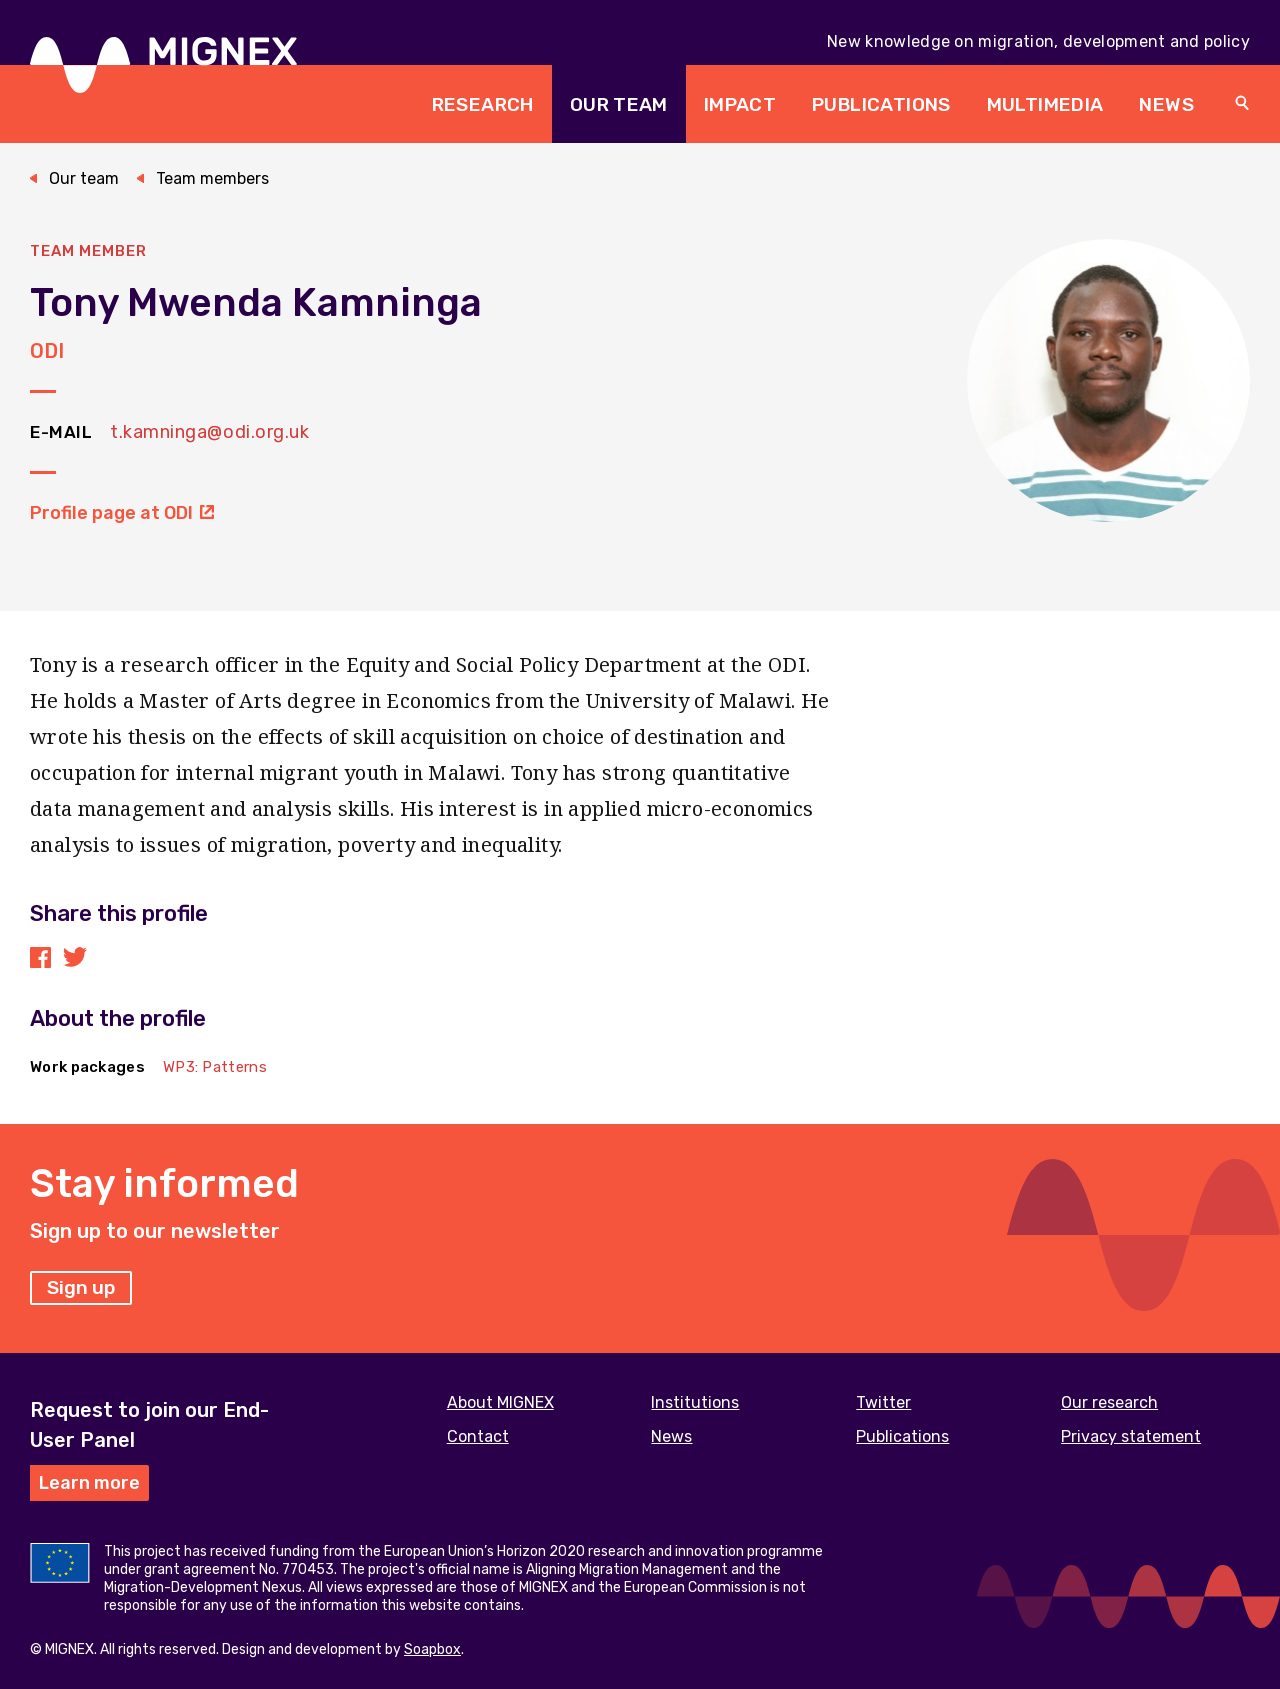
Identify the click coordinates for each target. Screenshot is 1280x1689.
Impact (740, 104)
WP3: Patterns (215, 1067)
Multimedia (1045, 104)
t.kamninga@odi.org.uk (209, 432)
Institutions (695, 1402)
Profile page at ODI (122, 513)
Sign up (81, 1287)
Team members (212, 178)
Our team (619, 104)
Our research (1109, 1402)
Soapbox (432, 1649)
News (1166, 104)
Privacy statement (1131, 1436)
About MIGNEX (500, 1402)
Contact (478, 1436)
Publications (881, 104)
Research (483, 104)
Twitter (883, 1402)
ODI (47, 351)
